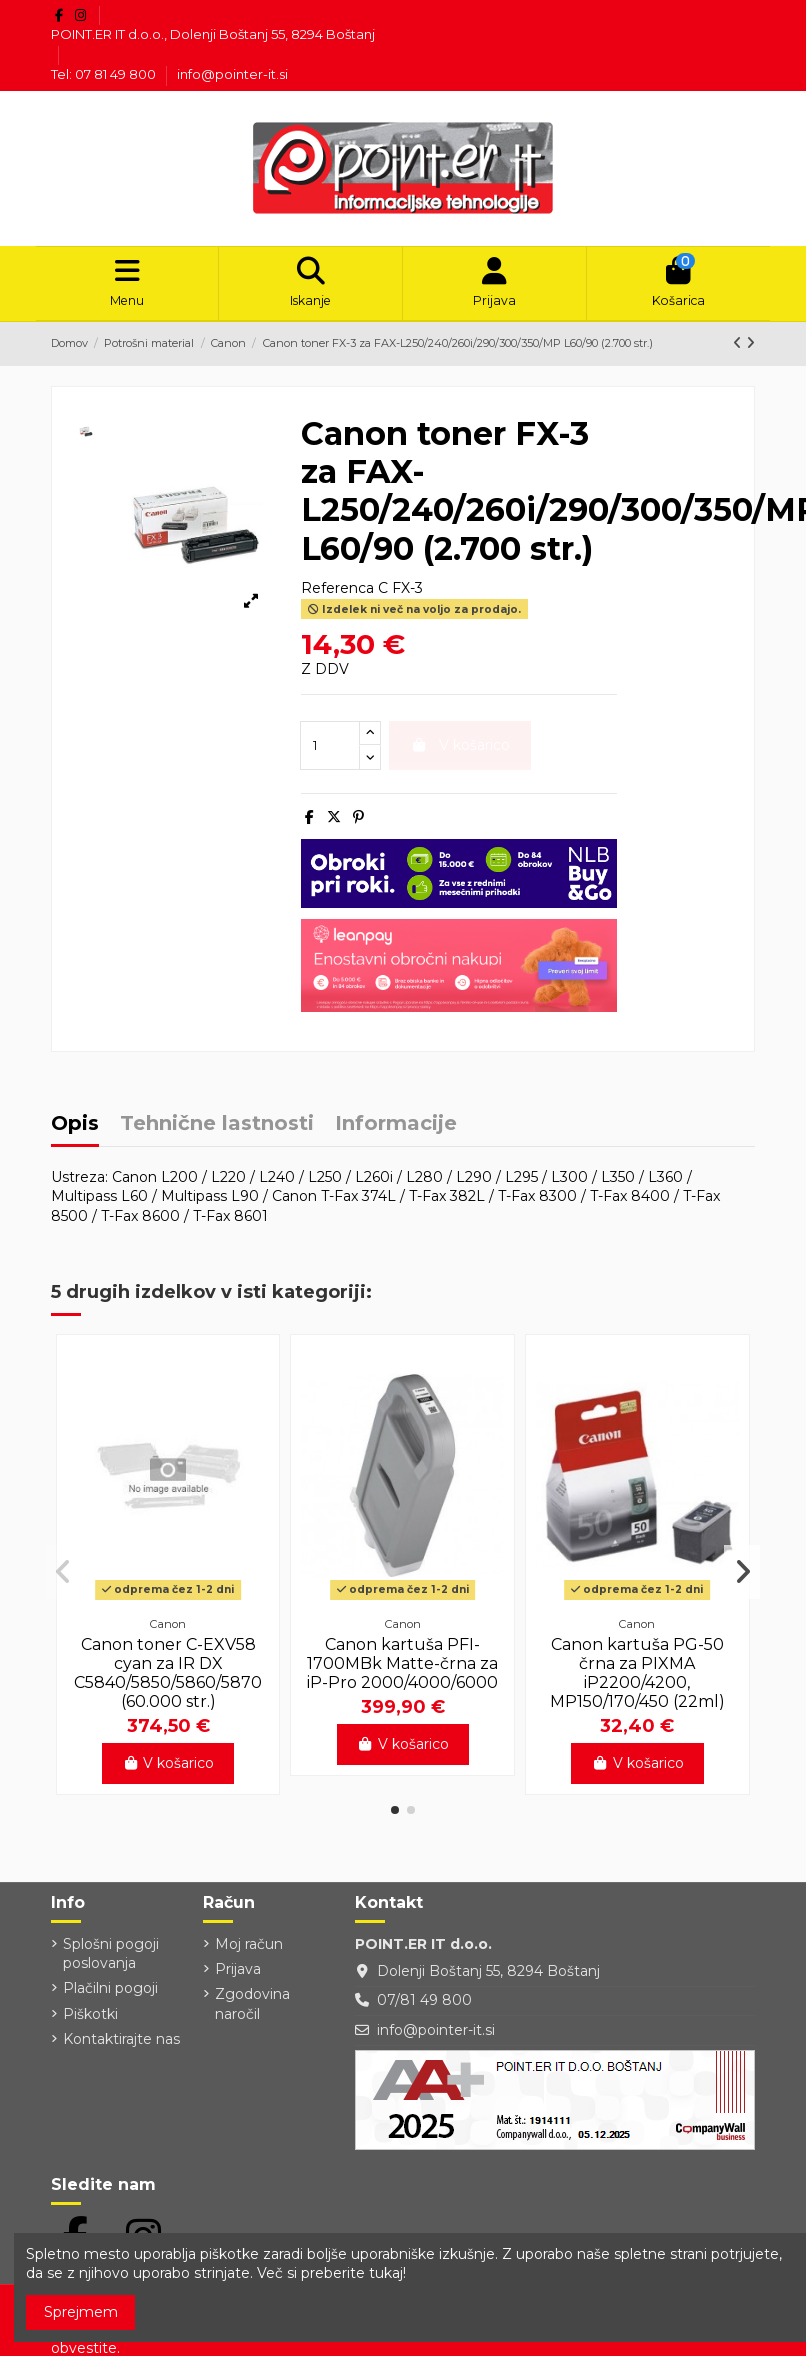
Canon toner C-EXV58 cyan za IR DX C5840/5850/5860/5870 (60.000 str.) (168, 1679)
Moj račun (249, 1950)
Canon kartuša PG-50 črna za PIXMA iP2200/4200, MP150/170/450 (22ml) (637, 1679)
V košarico (168, 1770)
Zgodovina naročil (252, 2011)
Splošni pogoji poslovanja (111, 1960)
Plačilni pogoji (110, 1995)
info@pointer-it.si (232, 74)
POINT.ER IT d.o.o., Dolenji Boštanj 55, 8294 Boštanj (213, 34)
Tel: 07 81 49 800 (105, 74)
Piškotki (90, 2020)
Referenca (337, 595)
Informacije (396, 1131)
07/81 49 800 (424, 2007)
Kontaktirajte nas (121, 2046)
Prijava (238, 1976)
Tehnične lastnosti (217, 1131)
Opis (75, 1131)
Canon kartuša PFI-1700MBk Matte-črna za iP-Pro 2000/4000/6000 (402, 1669)
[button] (395, 1817)
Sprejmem (81, 2312)
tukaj (386, 2273)
